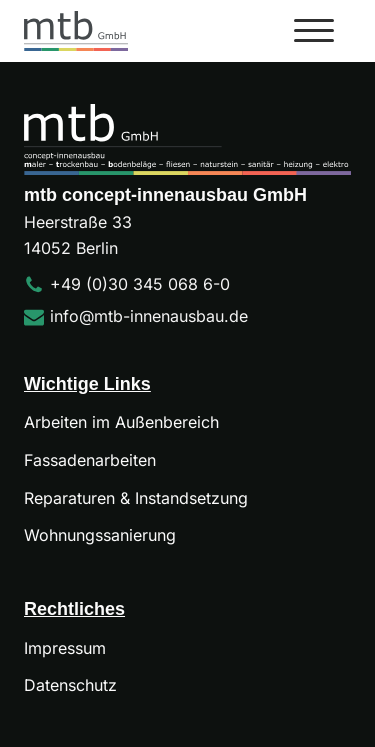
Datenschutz (70, 685)
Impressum (65, 648)
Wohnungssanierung (100, 535)
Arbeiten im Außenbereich (121, 422)
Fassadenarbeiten (90, 460)
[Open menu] (314, 31)
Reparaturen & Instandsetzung (136, 498)
